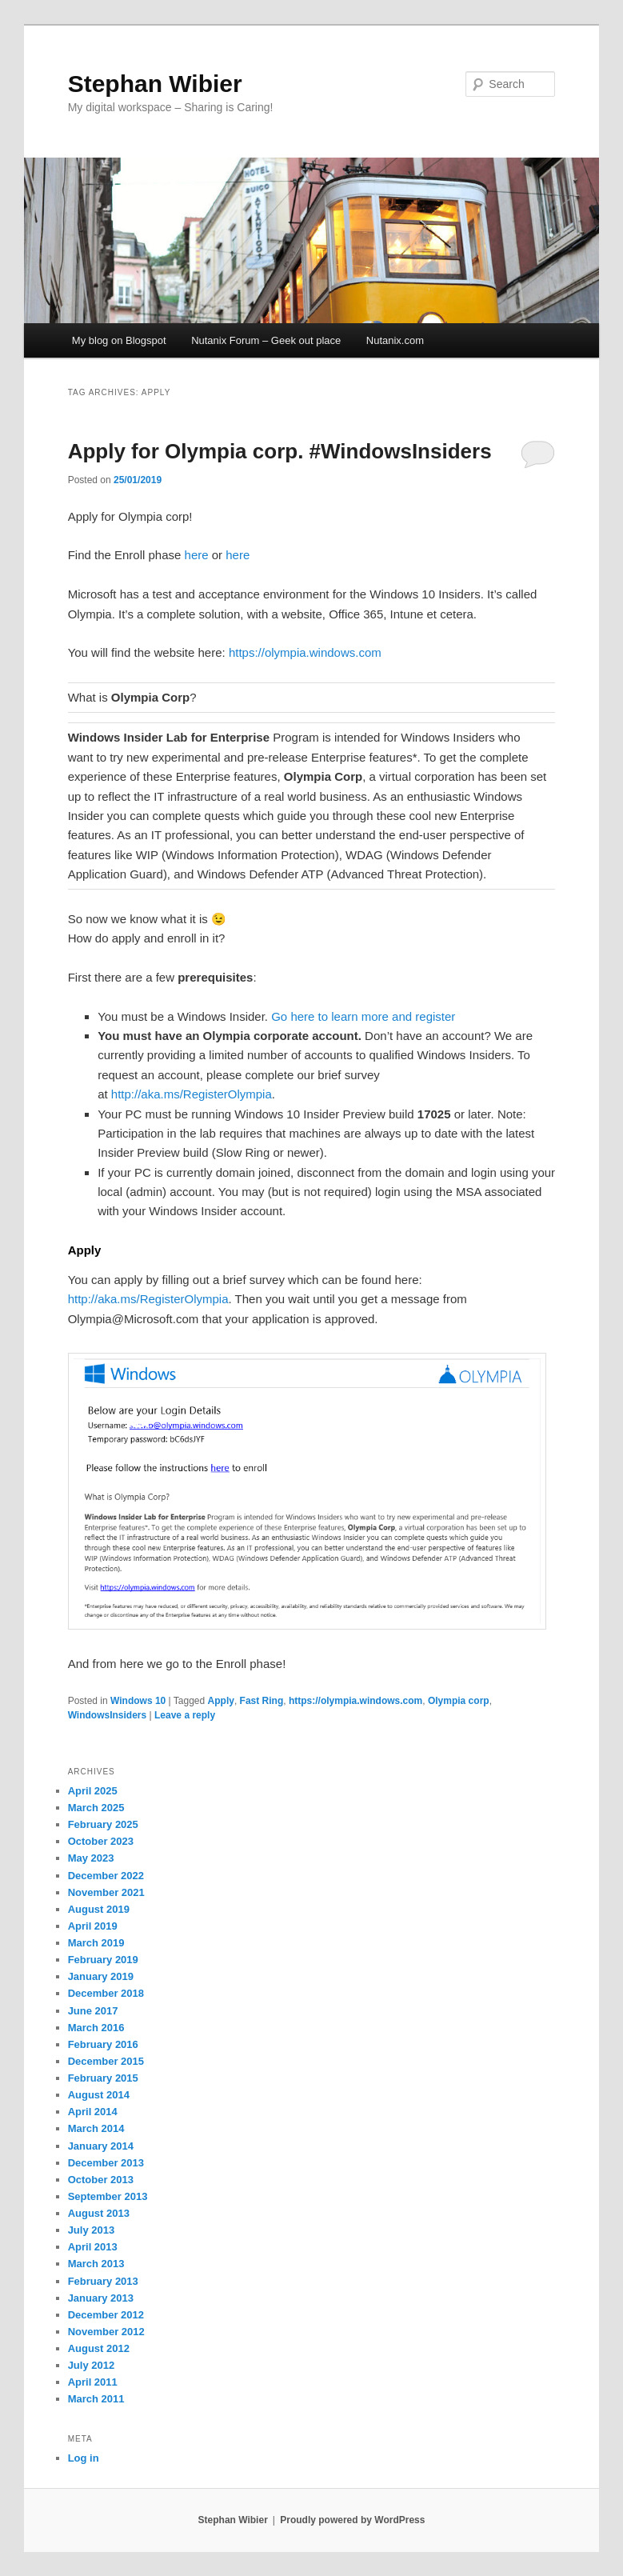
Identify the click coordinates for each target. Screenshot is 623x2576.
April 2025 (93, 1791)
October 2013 (101, 2180)
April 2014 (93, 2112)
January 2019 (101, 1976)
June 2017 (93, 2011)
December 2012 (106, 2315)
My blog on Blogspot (119, 340)
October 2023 (101, 1841)
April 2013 (93, 2247)
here (197, 555)
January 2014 (101, 2146)
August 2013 (99, 2213)
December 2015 (106, 2061)
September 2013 (108, 2196)
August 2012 (99, 2348)
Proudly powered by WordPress (352, 2520)
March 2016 (96, 2028)
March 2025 (96, 1808)
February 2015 (103, 2078)
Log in (83, 2458)
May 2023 (91, 1858)
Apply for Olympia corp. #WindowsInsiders (280, 451)
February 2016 (103, 2044)
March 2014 (96, 2128)
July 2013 (91, 2230)
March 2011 (96, 2399)
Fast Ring (262, 1700)
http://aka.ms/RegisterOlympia (191, 1094)
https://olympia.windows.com (305, 652)
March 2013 (96, 2264)
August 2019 (99, 1909)
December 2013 (106, 2163)
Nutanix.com (395, 340)
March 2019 (96, 1943)
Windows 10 (138, 1700)
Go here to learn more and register (363, 1016)
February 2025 (103, 1824)
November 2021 (106, 1892)
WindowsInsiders (107, 1715)
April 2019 (93, 1926)
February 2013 (103, 2281)
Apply (221, 1700)
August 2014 (99, 2095)
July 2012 (91, 2365)
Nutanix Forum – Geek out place (266, 340)
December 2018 (106, 1993)
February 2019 (103, 1960)
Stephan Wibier (155, 83)
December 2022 (106, 1876)
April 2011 (93, 2382)
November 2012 (106, 2332)
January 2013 (101, 2298)
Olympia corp (458, 1700)
